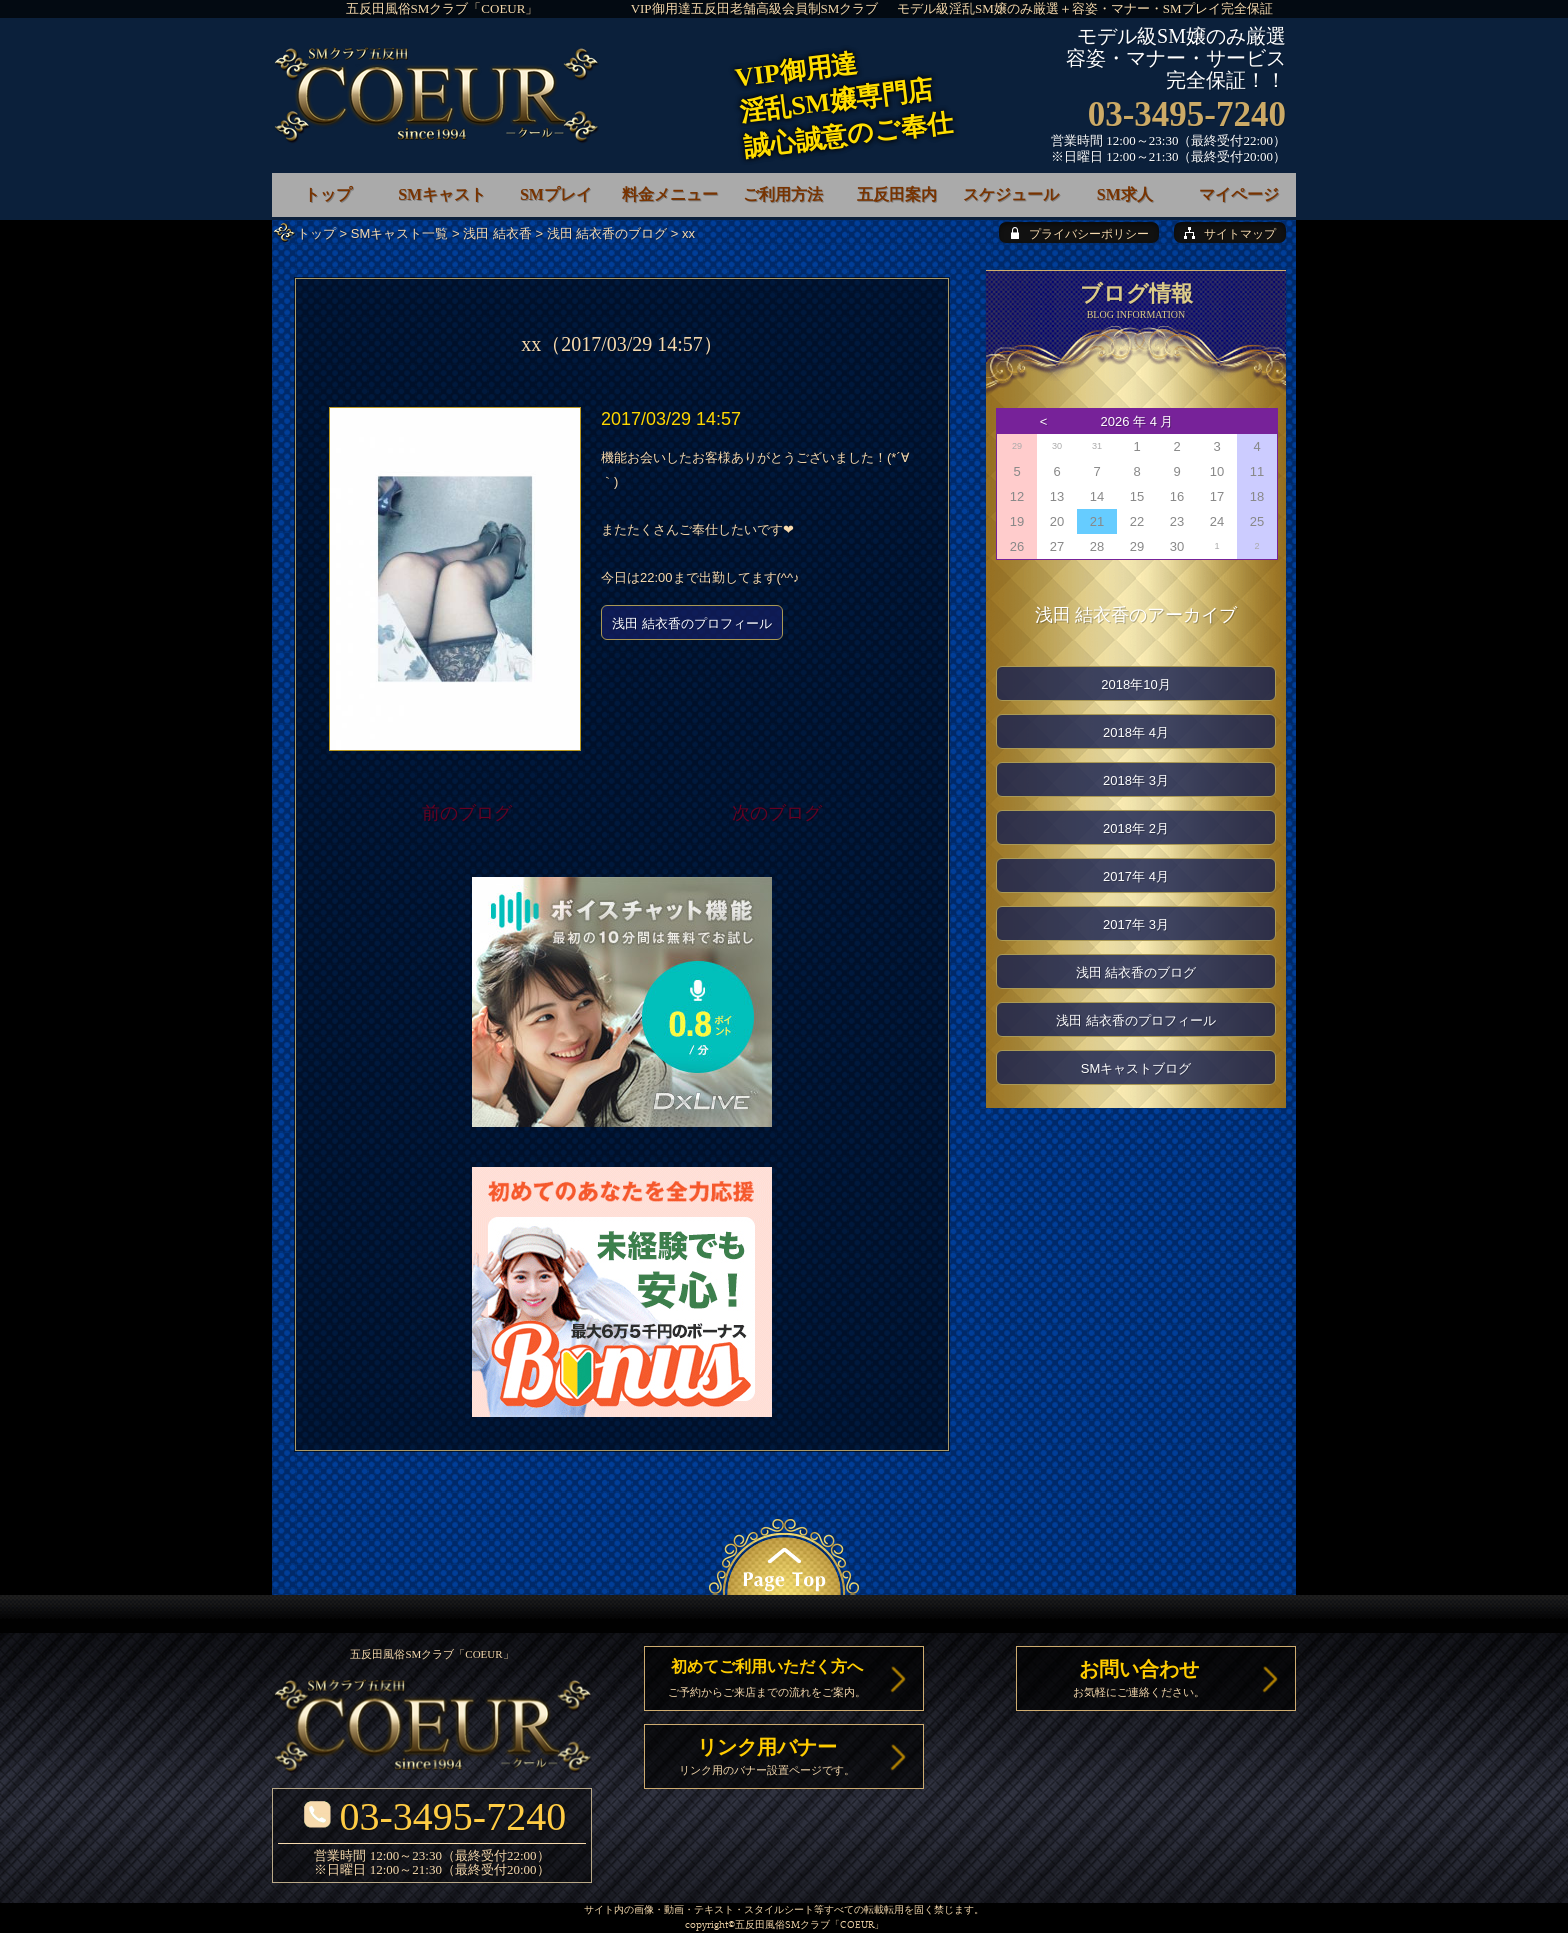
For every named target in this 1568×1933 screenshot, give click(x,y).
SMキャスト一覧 (400, 233)
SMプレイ (556, 194)
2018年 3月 (1136, 780)
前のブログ (467, 813)
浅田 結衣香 (497, 233)
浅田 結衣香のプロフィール (692, 623)
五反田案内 (897, 194)
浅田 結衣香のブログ (607, 233)
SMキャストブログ (1136, 1068)
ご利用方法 (783, 194)
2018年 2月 (1136, 828)
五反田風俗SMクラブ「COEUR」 (442, 8)
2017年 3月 (1136, 924)
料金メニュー (670, 194)
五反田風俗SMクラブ (782, 1925)
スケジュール (1011, 194)
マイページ (1239, 194)
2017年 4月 (1136, 876)
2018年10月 (1135, 684)
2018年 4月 (1136, 732)
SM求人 (1125, 194)
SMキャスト (442, 194)
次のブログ (777, 813)
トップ (316, 233)
